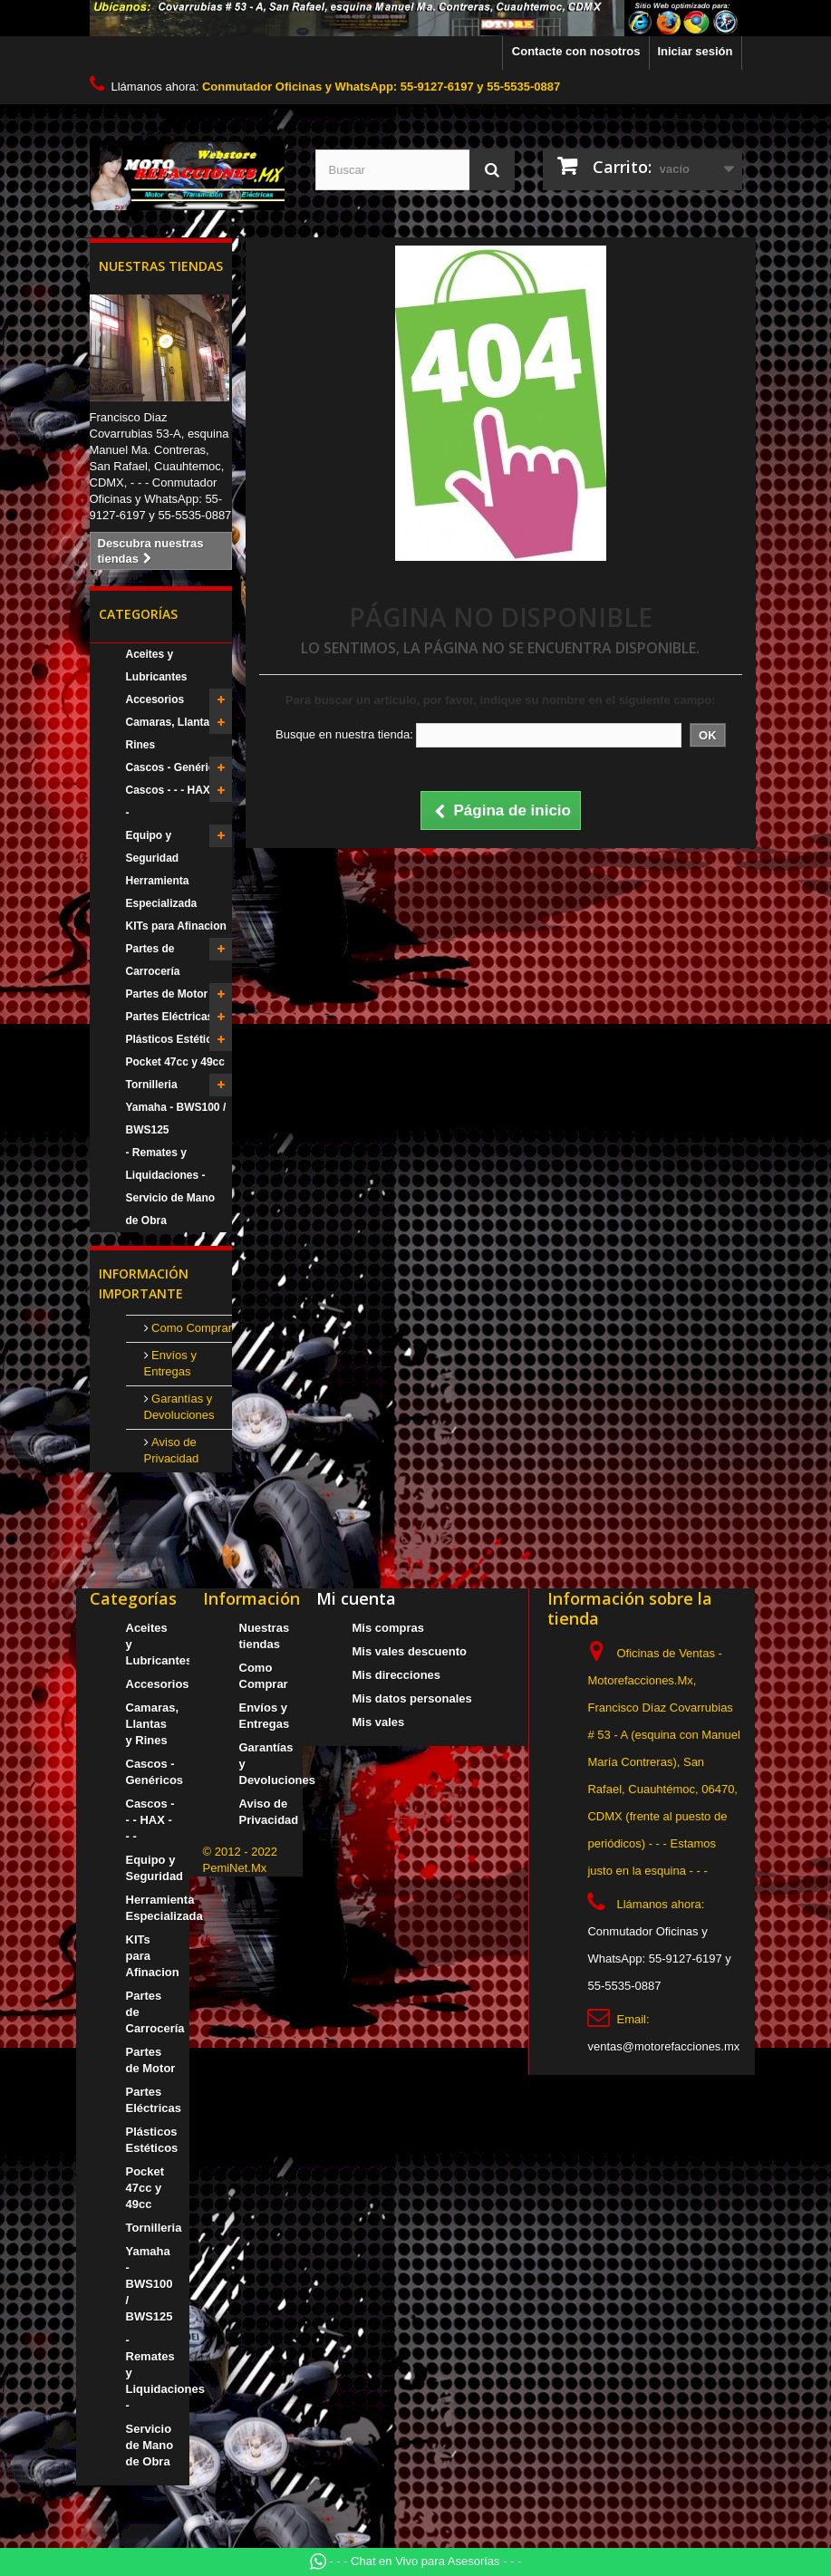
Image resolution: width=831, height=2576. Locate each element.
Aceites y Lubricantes (157, 665)
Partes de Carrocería (153, 960)
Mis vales (379, 1722)
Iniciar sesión (694, 51)
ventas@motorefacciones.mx (663, 2046)
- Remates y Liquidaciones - (166, 1164)
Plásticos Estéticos (175, 1039)
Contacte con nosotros (576, 51)
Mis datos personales (412, 1698)
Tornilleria (152, 1084)
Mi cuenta (356, 1598)
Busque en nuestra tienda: (344, 734)
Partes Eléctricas (170, 1016)
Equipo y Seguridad (152, 846)
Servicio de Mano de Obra (171, 1209)
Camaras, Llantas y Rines (175, 733)
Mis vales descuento (410, 1651)
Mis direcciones (397, 1675)
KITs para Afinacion (176, 926)
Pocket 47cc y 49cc (175, 1062)
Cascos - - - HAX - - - (175, 801)
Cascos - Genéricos (176, 767)
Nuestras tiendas (161, 266)
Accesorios (155, 699)
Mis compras (388, 1628)
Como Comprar (190, 1328)
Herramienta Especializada (162, 892)
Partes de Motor (167, 994)
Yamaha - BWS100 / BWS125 (176, 1118)
